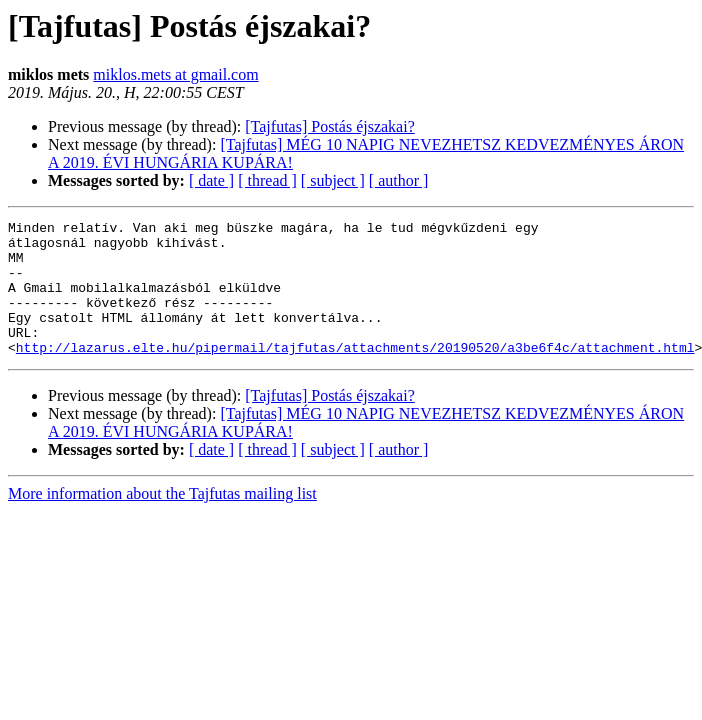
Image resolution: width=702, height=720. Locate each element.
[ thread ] (267, 180)
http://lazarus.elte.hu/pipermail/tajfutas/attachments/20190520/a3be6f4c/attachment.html (355, 374)
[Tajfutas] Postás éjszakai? (329, 126)
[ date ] (211, 180)
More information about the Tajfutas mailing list (162, 520)
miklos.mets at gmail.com (175, 74)
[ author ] (399, 180)
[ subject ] (333, 180)
